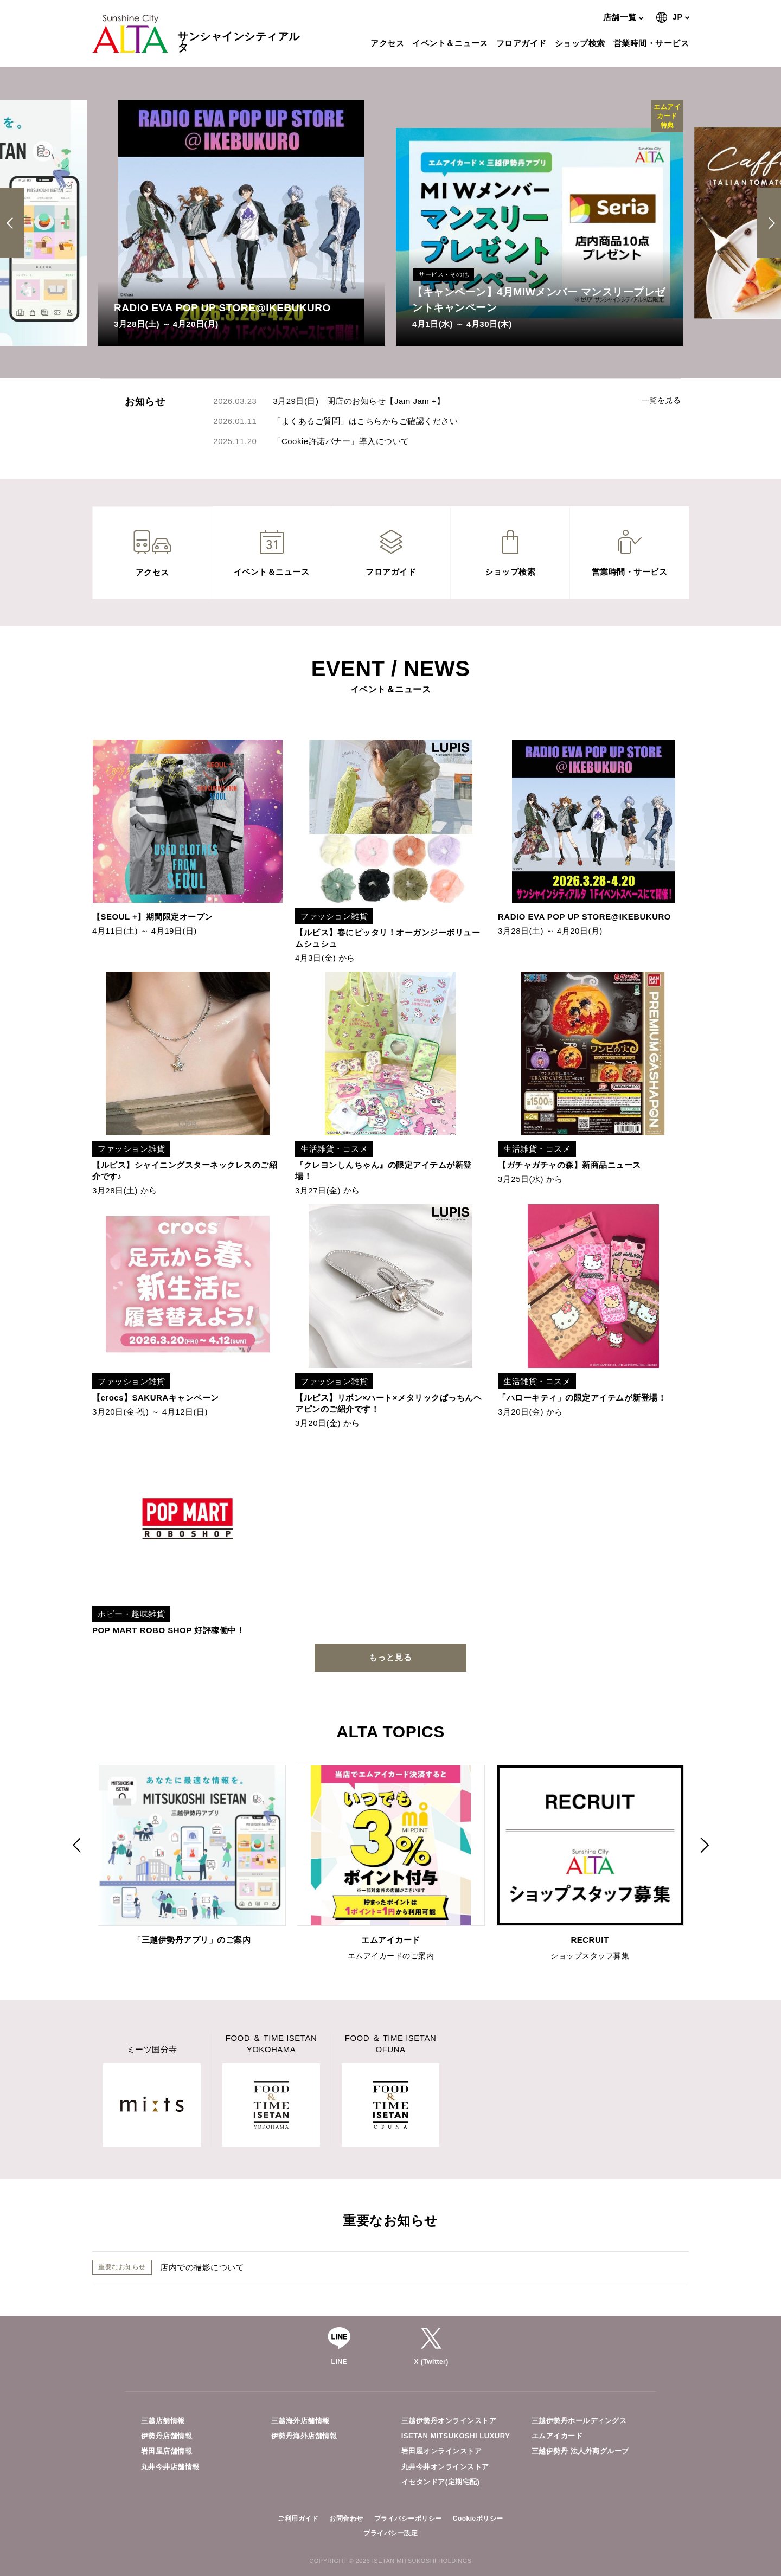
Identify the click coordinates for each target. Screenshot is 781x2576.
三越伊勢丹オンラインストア (449, 2421)
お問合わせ (346, 2518)
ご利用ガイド (298, 2518)
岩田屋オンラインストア (441, 2451)
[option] (241, 223)
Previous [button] (13, 223)
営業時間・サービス (652, 43)
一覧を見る (661, 400)
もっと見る (390, 1657)
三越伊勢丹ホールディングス (579, 2421)
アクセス (388, 43)
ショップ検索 (581, 43)
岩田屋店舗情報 (167, 2451)
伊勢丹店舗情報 (167, 2436)
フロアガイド (523, 43)
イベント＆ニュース (451, 43)
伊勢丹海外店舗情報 (304, 2436)
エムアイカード (557, 2436)
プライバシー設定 (390, 2533)
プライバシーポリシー (408, 2518)
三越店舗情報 (163, 2421)
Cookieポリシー (478, 2518)
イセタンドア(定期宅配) (440, 2482)
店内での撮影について (202, 2267)
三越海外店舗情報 (300, 2421)
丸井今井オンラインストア (445, 2467)
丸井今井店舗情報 (170, 2467)
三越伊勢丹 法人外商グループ (580, 2451)
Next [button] (769, 223)
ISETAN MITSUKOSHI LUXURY (455, 2436)
